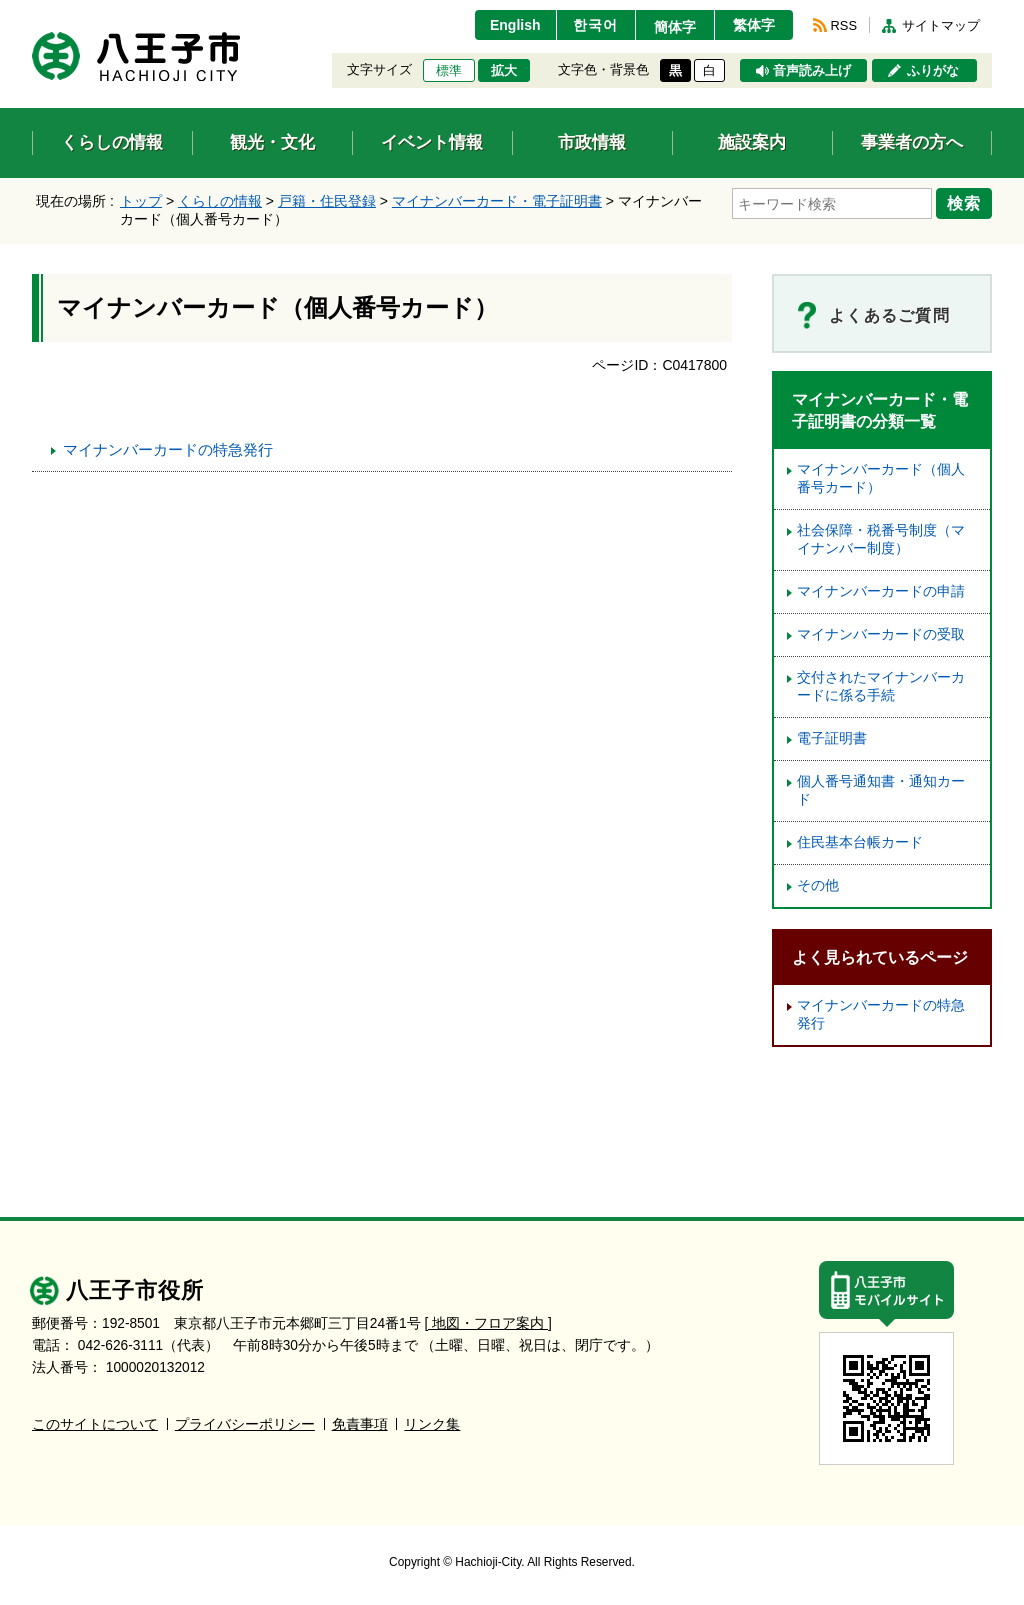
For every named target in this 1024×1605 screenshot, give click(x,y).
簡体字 (675, 27)
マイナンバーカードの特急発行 (168, 449)
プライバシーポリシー (245, 1424)
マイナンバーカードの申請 (881, 591)
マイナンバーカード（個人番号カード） (881, 478)
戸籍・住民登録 (327, 201)
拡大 (504, 71)
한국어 (595, 25)
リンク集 (432, 1424)
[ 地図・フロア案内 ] (488, 1323)
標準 (449, 71)
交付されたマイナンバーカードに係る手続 (881, 686)
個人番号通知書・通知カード (881, 790)
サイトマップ (941, 25)
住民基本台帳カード (860, 842)
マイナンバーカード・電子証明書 (497, 201)
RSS (844, 25)
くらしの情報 (220, 201)
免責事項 (360, 1424)
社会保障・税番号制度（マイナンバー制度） (881, 539)
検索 (964, 203)
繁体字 (754, 25)
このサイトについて (95, 1424)
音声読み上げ (812, 71)
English (515, 25)
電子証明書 (832, 738)
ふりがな (933, 71)
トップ (141, 201)
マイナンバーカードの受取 (881, 634)
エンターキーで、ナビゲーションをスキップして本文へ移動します (32, 12)
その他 (818, 885)
